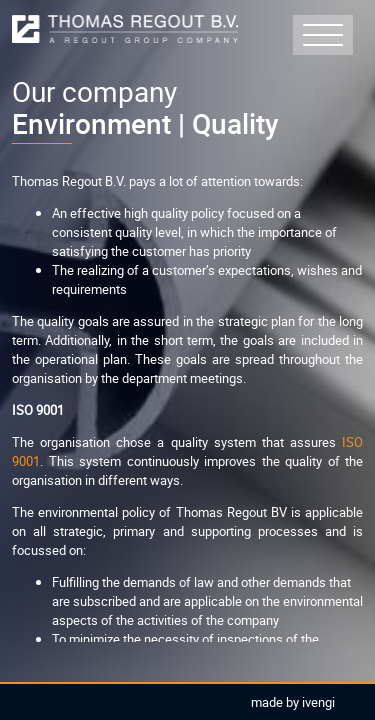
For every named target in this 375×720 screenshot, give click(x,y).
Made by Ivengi (293, 702)
